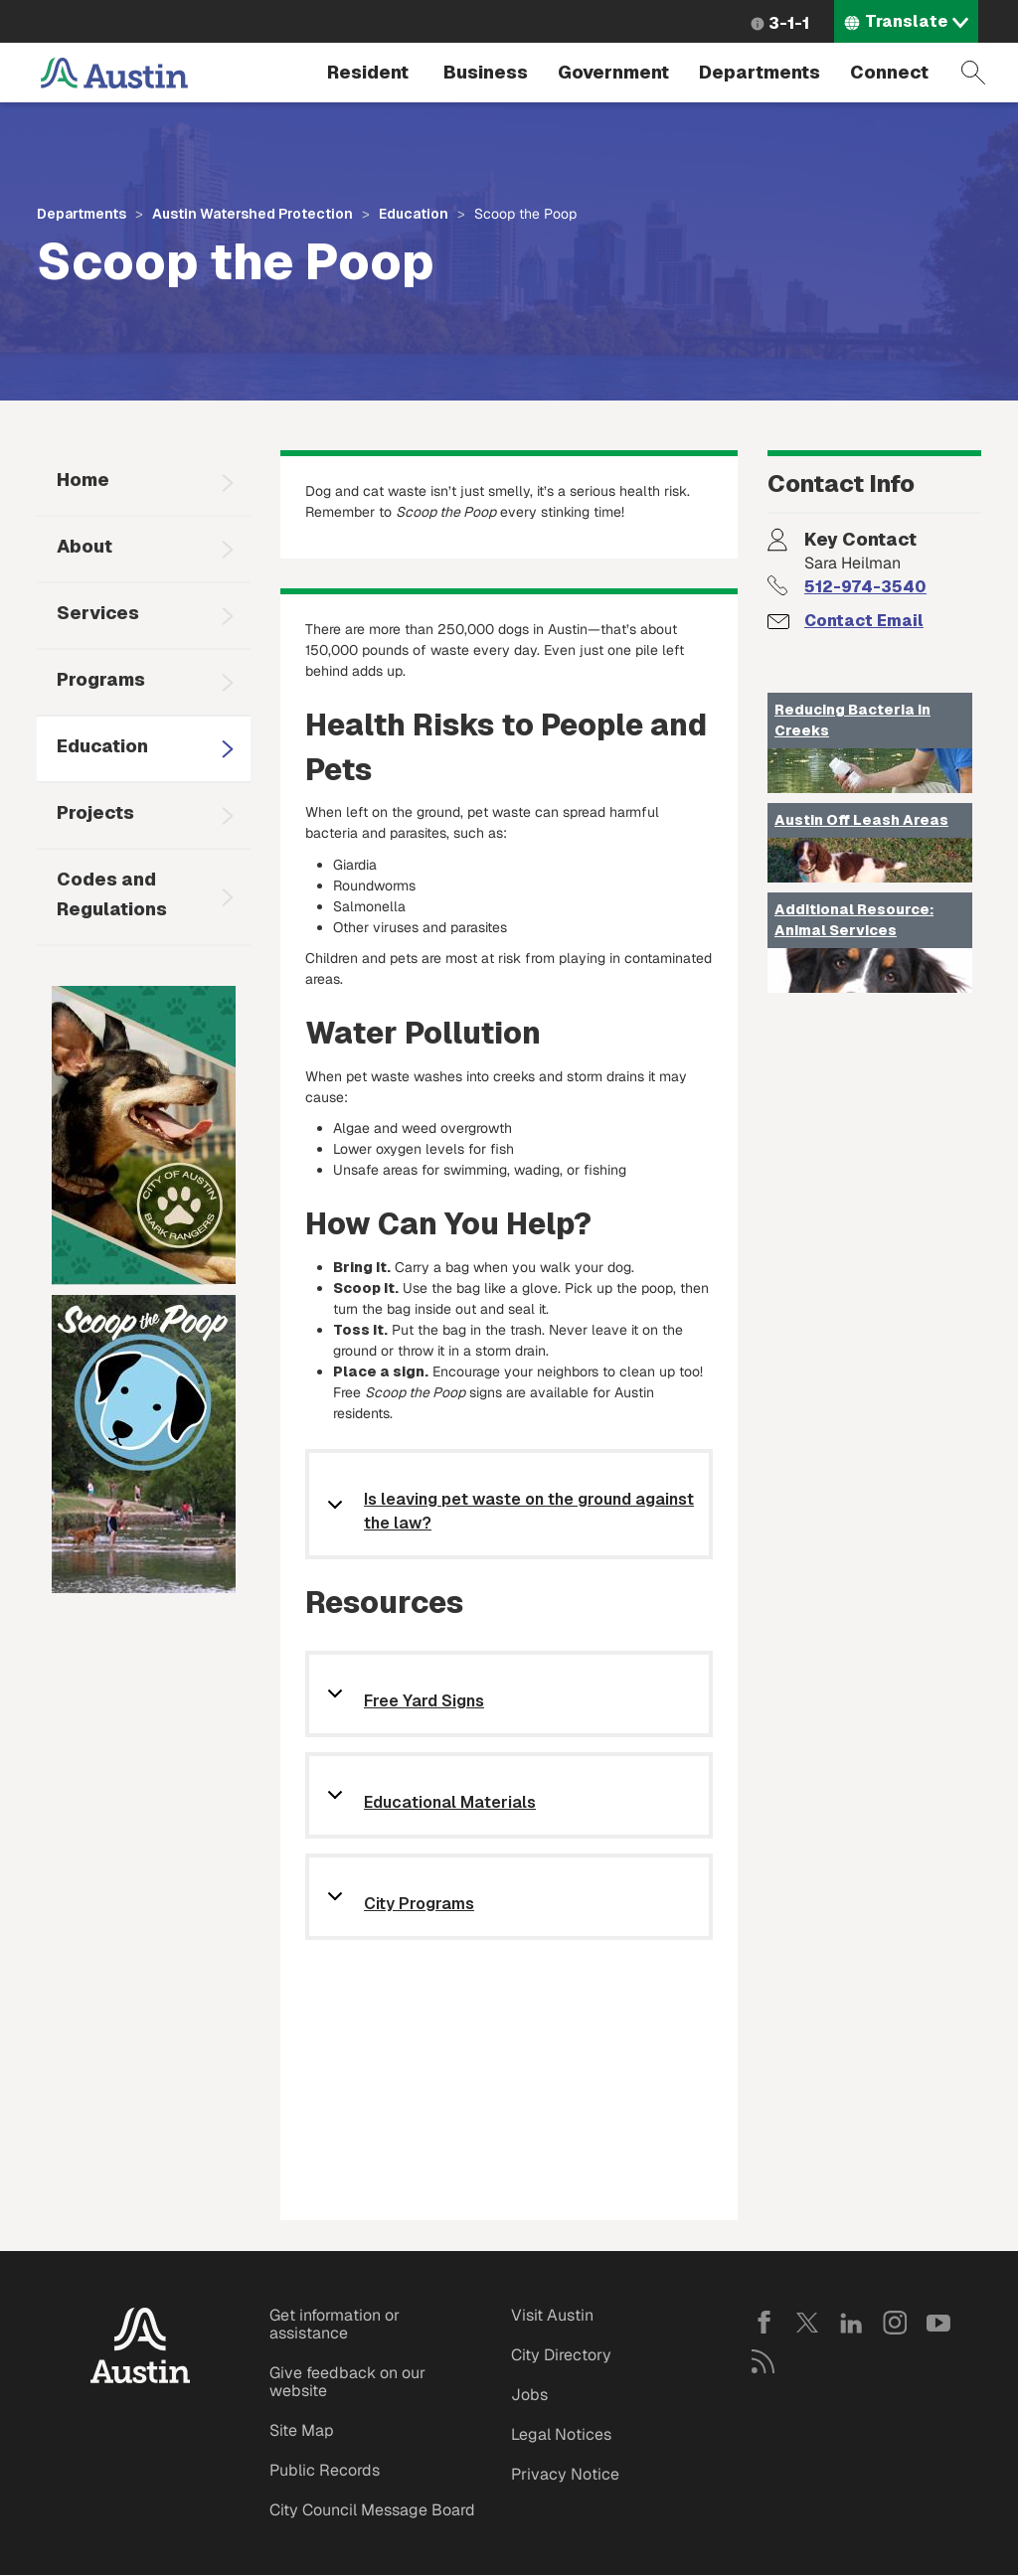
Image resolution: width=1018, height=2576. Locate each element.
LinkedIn (851, 2322)
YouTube (938, 2322)
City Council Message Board (372, 2509)
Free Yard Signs (424, 1701)
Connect (889, 72)
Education (413, 214)
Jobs (529, 2394)
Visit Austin (552, 2315)
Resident (368, 72)
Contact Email (864, 620)
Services (98, 612)
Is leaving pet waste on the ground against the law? (529, 1511)
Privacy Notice (565, 2474)
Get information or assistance (334, 2324)
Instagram (895, 2322)
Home (83, 479)
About (84, 546)
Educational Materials (450, 1803)
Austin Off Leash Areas (861, 820)
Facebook (763, 2322)
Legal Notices (561, 2434)
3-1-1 (788, 23)
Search (973, 72)
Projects (95, 812)
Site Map (301, 2430)
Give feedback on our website (347, 2381)
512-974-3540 (865, 586)
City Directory (561, 2354)
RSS (763, 2361)
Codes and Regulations (112, 894)
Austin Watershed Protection (252, 214)
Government (613, 72)
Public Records (324, 2470)
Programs (101, 679)
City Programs (419, 1904)
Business (485, 72)
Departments (759, 72)
